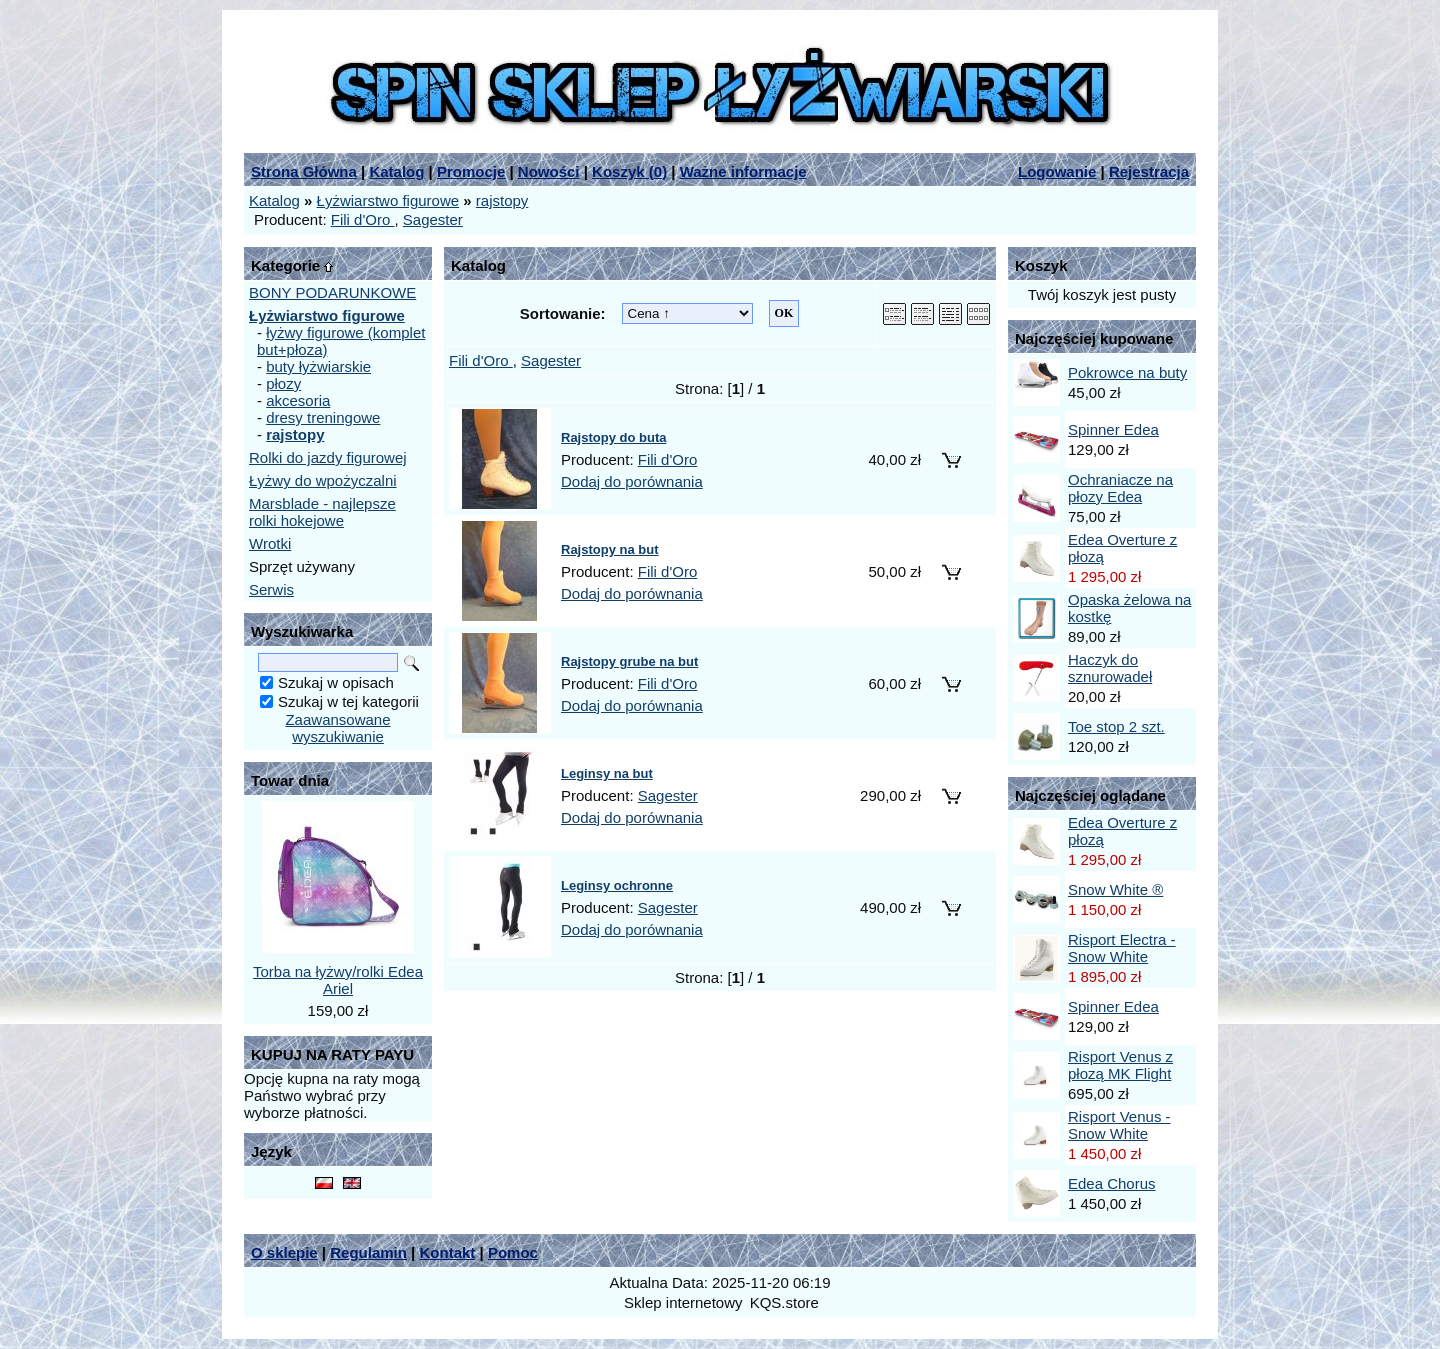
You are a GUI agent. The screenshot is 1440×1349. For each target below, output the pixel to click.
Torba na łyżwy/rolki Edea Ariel (338, 980)
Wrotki (270, 543)
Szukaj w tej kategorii (348, 701)
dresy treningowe (323, 417)
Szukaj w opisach (336, 682)
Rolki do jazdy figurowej (328, 457)
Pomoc (513, 1252)
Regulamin (368, 1252)
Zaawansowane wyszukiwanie (337, 728)
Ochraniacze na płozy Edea (1120, 488)
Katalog (396, 171)
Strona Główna (304, 171)
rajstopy (502, 200)
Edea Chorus (1112, 1183)
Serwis (271, 589)
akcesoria (298, 400)
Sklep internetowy (683, 1302)
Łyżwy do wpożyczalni (323, 480)
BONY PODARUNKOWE (332, 292)
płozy (283, 383)
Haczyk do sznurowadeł (1110, 668)
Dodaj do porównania (632, 481)
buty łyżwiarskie (318, 366)
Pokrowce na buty (1127, 372)
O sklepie (284, 1252)
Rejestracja (1149, 171)
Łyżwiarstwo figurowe (388, 200)
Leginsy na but (607, 773)
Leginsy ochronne (617, 885)
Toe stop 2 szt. (1116, 726)
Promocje (471, 171)
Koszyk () (629, 171)
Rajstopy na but (610, 549)
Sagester (433, 219)
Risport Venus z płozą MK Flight (1120, 1065)
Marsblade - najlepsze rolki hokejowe (322, 512)
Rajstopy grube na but (629, 661)
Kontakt (447, 1252)
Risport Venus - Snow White (1119, 1125)
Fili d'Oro (363, 219)
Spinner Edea (1113, 429)
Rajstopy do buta (613, 437)
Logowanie (1057, 171)
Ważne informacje (743, 171)
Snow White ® (1115, 889)
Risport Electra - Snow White (1122, 948)
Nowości (549, 171)
